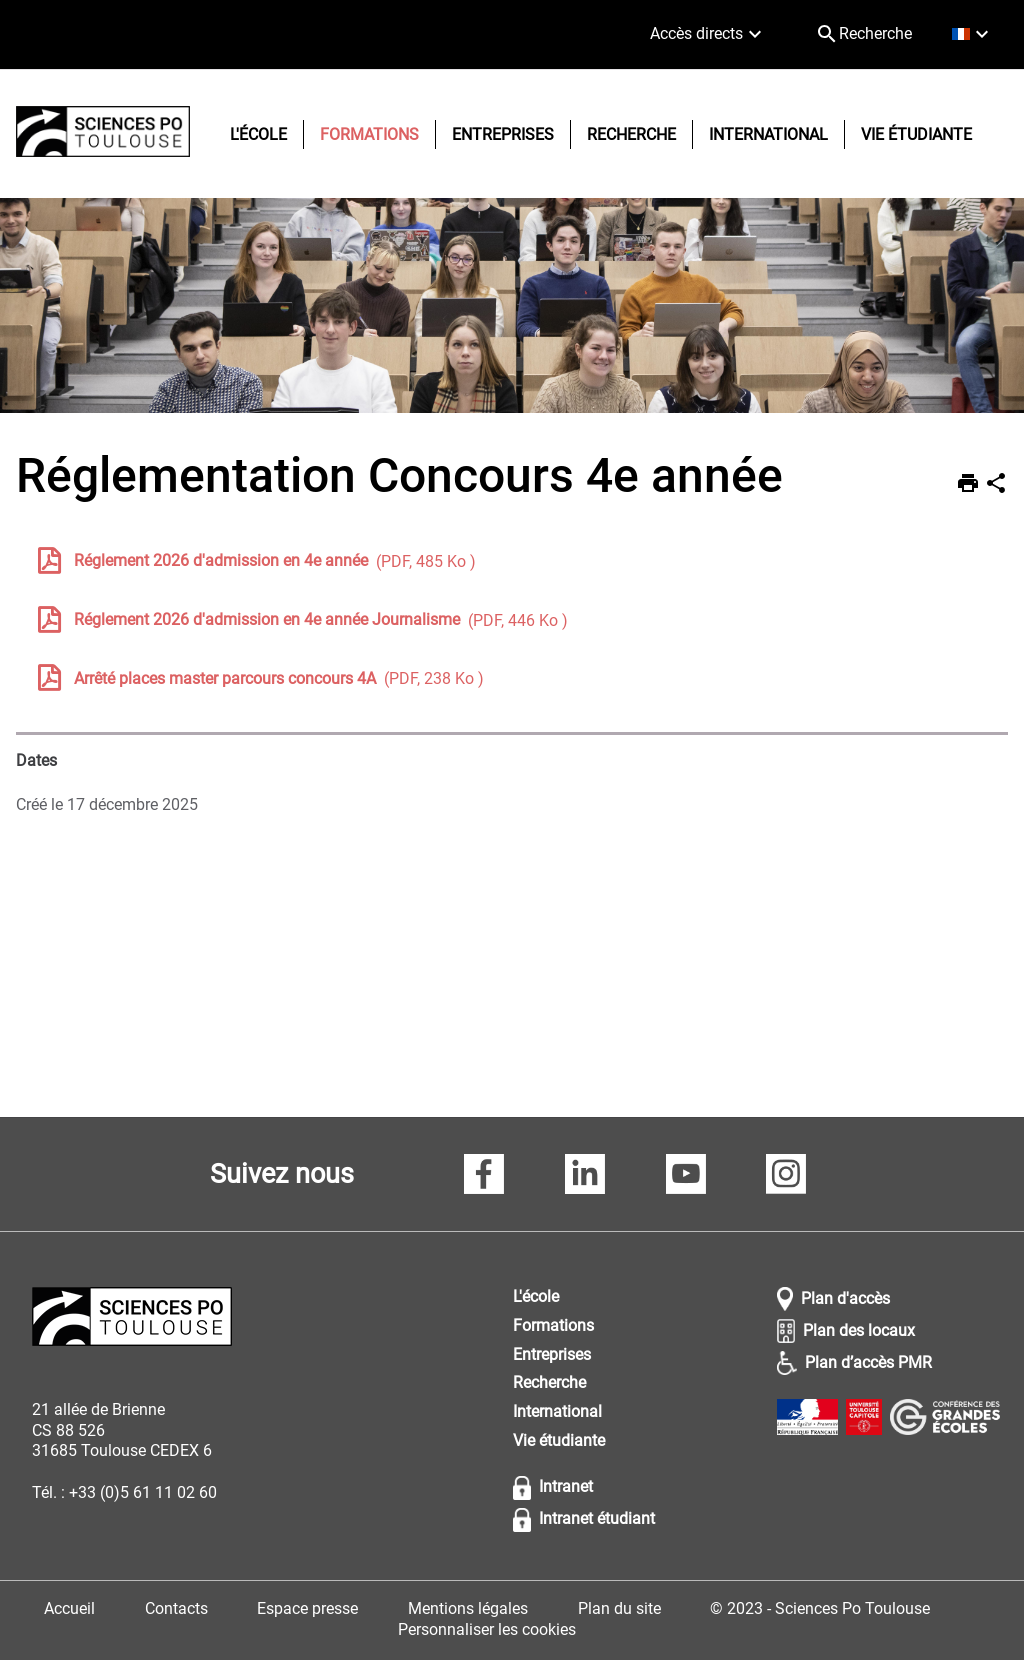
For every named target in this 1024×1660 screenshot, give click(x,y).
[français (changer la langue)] (972, 34)
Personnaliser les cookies (487, 1629)
